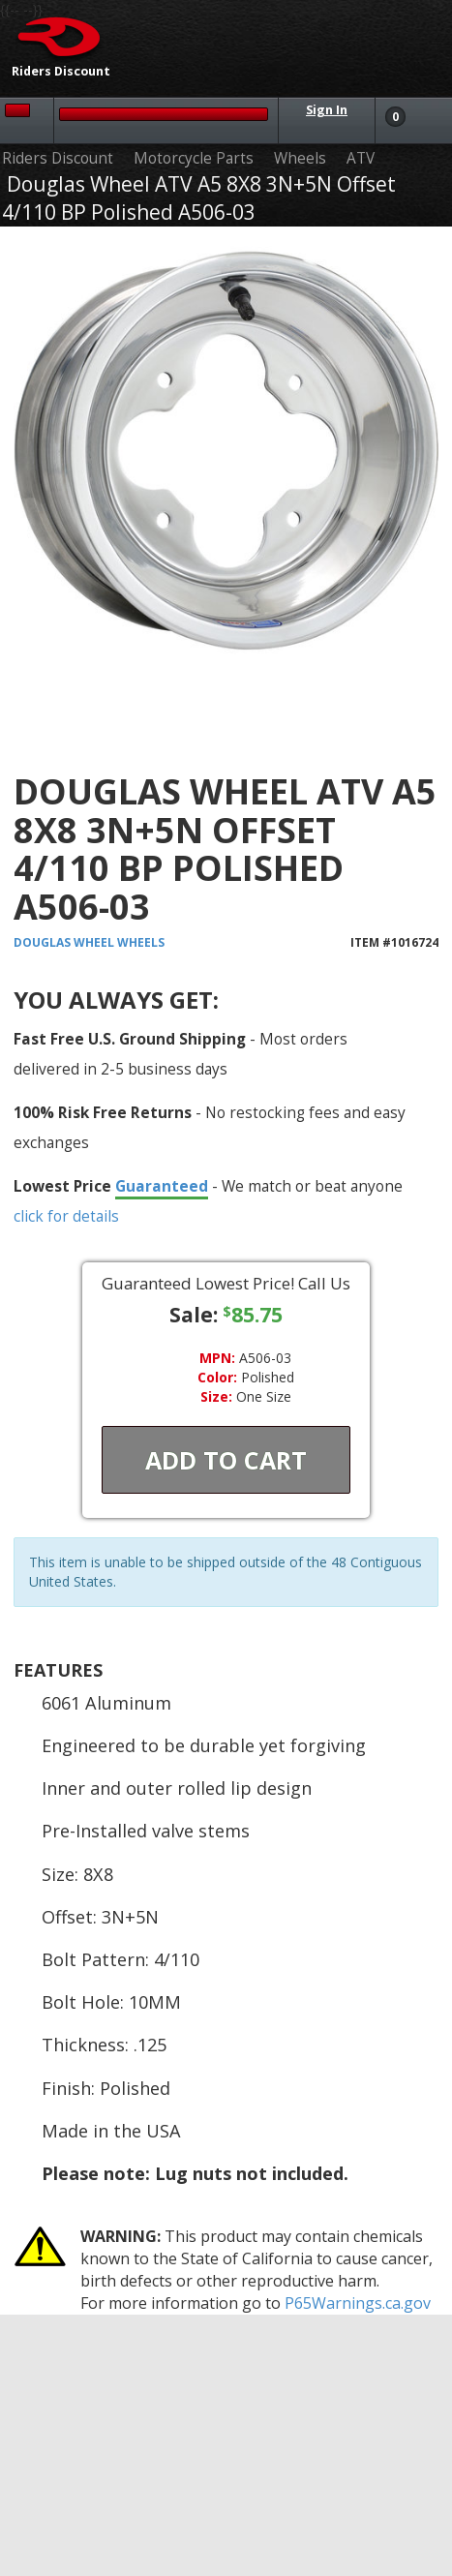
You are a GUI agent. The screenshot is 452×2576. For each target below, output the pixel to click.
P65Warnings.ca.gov (358, 2303)
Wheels (300, 158)
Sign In (326, 110)
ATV (361, 158)
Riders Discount (57, 158)
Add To (226, 1459)
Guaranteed (161, 1186)
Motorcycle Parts (194, 158)
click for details (66, 1216)
